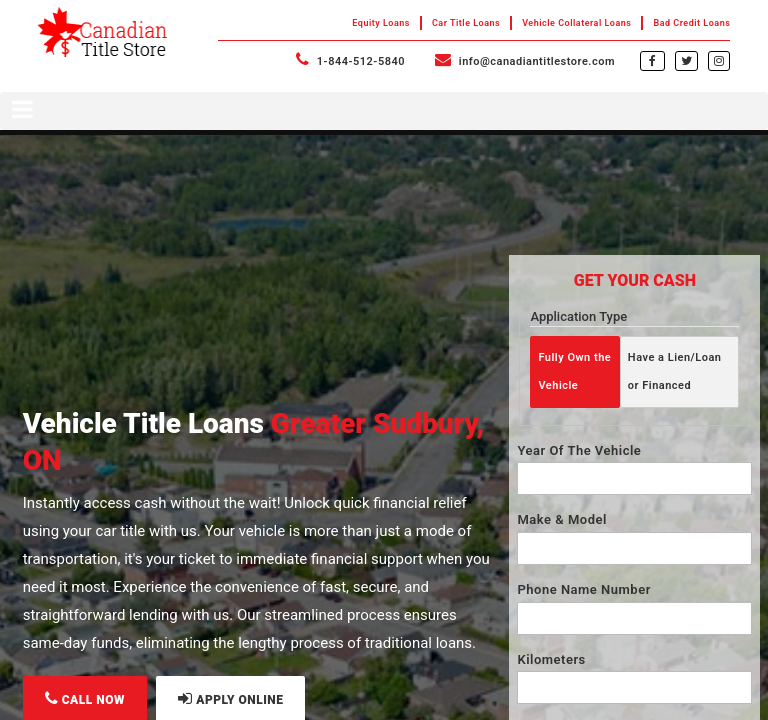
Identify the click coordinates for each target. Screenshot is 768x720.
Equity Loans (381, 23)
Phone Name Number (583, 589)
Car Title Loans (466, 23)
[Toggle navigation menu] (384, 111)
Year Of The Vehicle (579, 450)
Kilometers (551, 659)
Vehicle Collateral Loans (576, 23)
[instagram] (719, 60)
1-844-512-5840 (350, 61)
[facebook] (652, 60)
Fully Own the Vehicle (574, 371)
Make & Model (561, 519)
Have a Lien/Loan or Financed (675, 371)
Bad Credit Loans (691, 23)
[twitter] (686, 60)
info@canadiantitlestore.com (525, 61)
